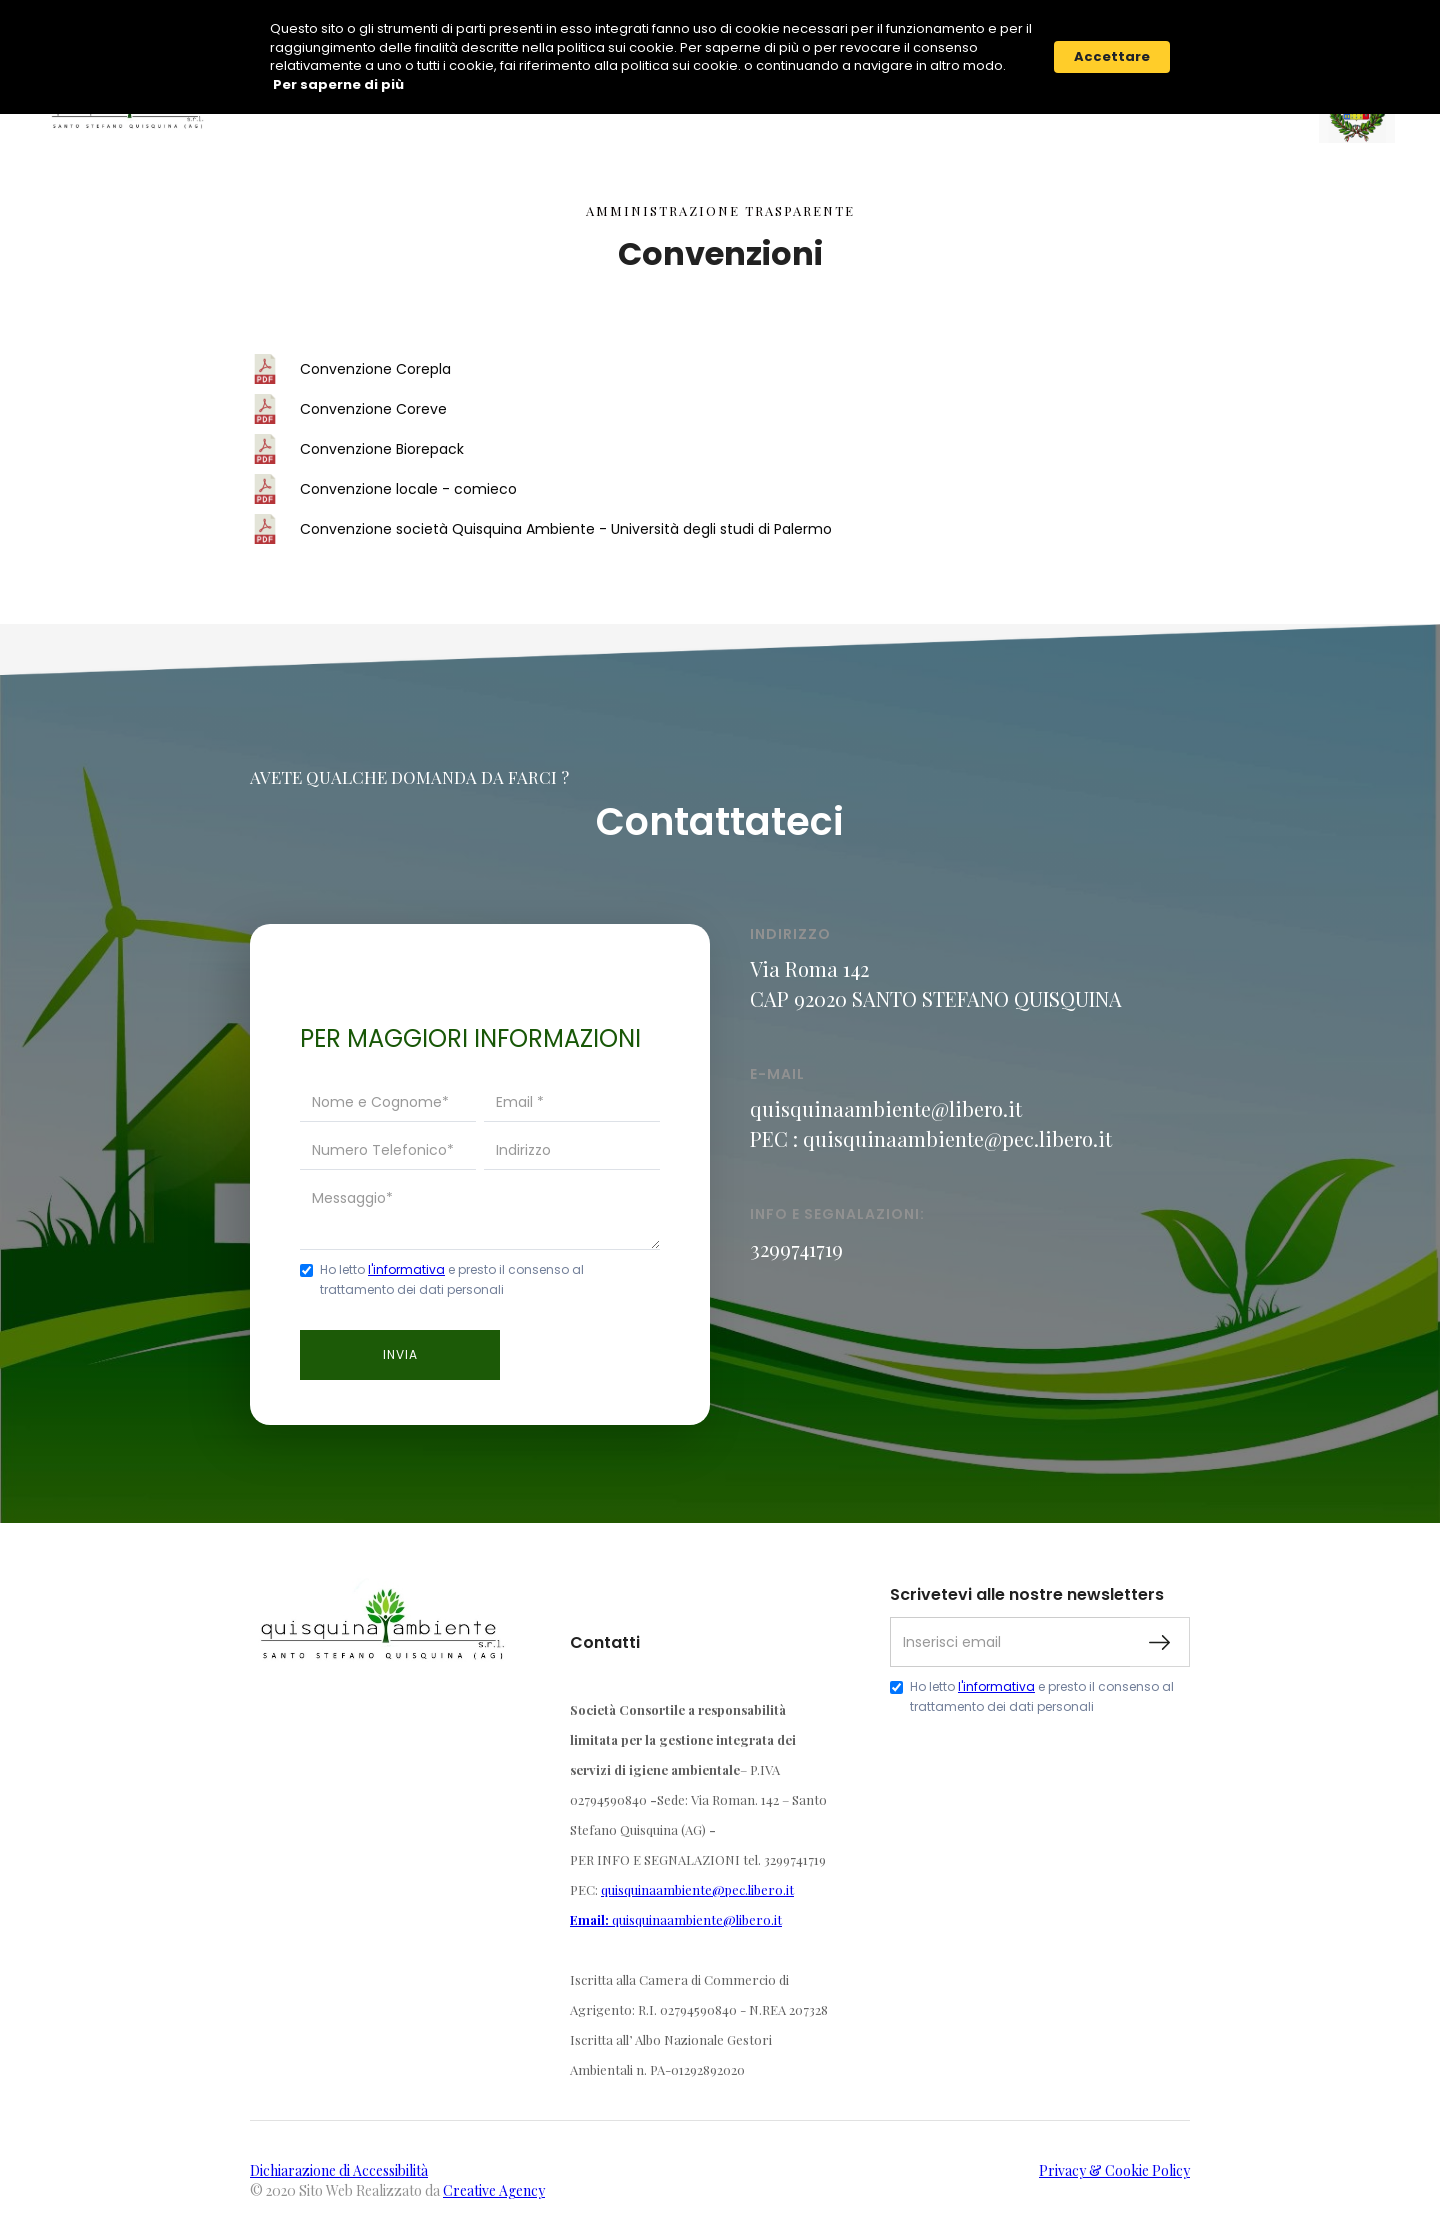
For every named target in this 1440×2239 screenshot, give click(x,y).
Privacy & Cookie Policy (1114, 2168)
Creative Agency (494, 2188)
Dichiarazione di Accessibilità (339, 2168)
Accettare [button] (1112, 56)
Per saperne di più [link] (338, 85)
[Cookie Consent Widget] (720, 57)
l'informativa (406, 1267)
